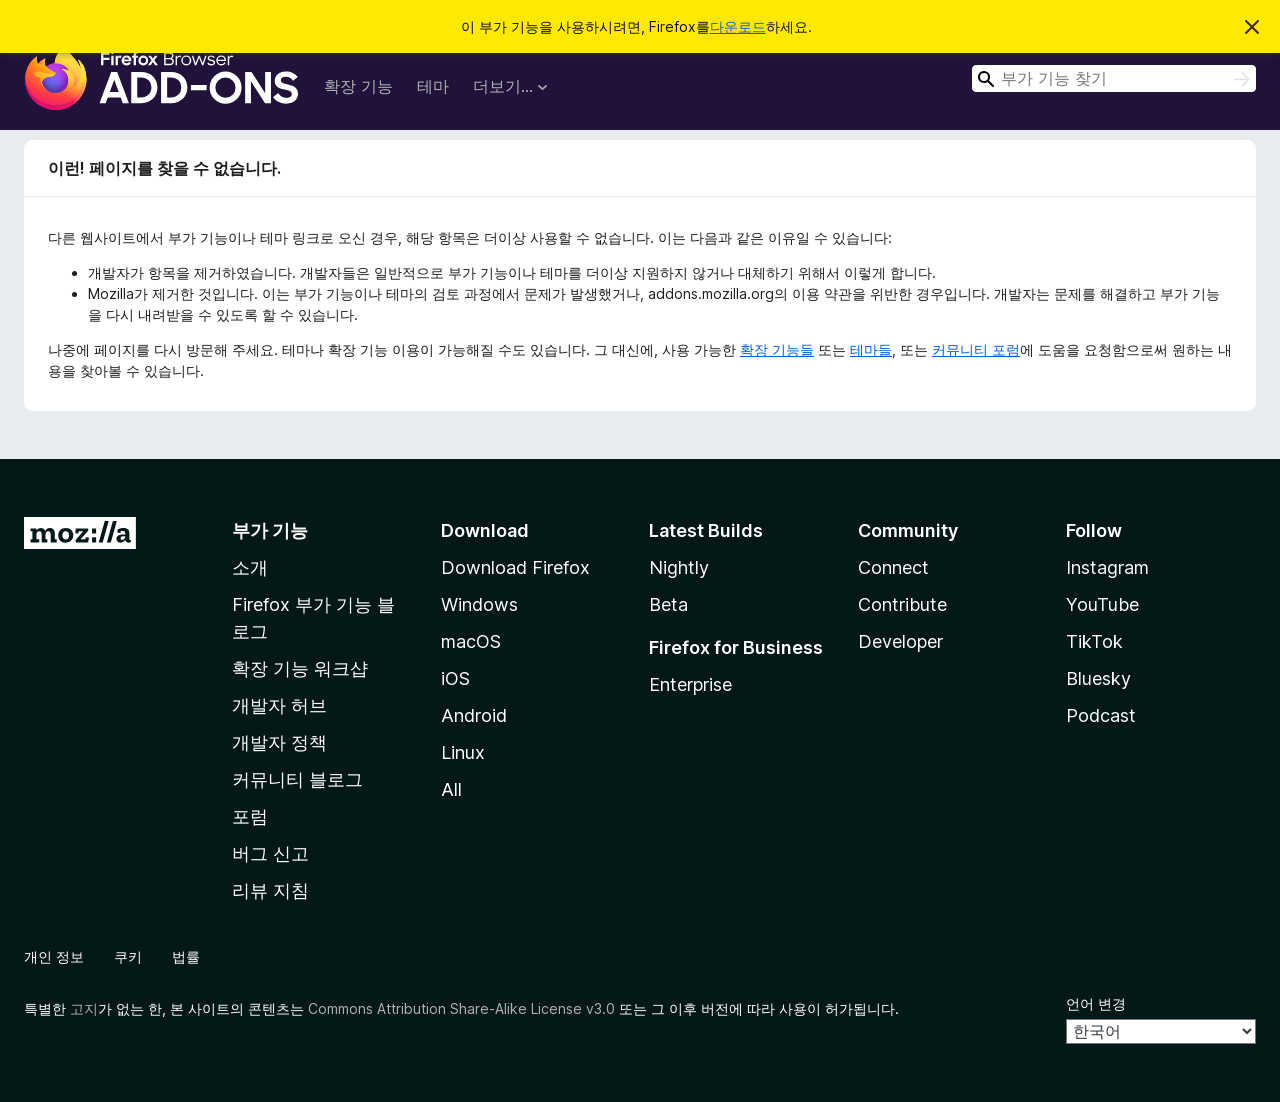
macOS (471, 641)
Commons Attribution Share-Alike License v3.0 (461, 1008)
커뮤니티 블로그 (297, 779)
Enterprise (690, 684)
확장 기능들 (777, 349)
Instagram (1107, 567)
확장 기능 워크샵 (300, 668)
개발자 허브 (279, 705)
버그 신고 (270, 853)
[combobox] (1114, 78)
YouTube (1102, 604)
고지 (84, 1008)
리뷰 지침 (270, 890)
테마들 (871, 349)
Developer (900, 641)
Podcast (1101, 715)
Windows (479, 604)
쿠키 (128, 956)
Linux (463, 752)
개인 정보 (54, 956)
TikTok (1094, 641)
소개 (250, 567)
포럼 (250, 816)
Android (474, 715)
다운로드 (738, 26)
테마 (433, 86)
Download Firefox (515, 567)
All (451, 789)
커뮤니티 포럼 (976, 349)
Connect (893, 567)
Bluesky (1098, 678)
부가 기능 (270, 530)
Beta (668, 604)
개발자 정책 (279, 742)
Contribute (902, 604)
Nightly (679, 567)
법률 (186, 956)
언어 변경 (1096, 1003)
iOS (455, 678)
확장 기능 (358, 86)
